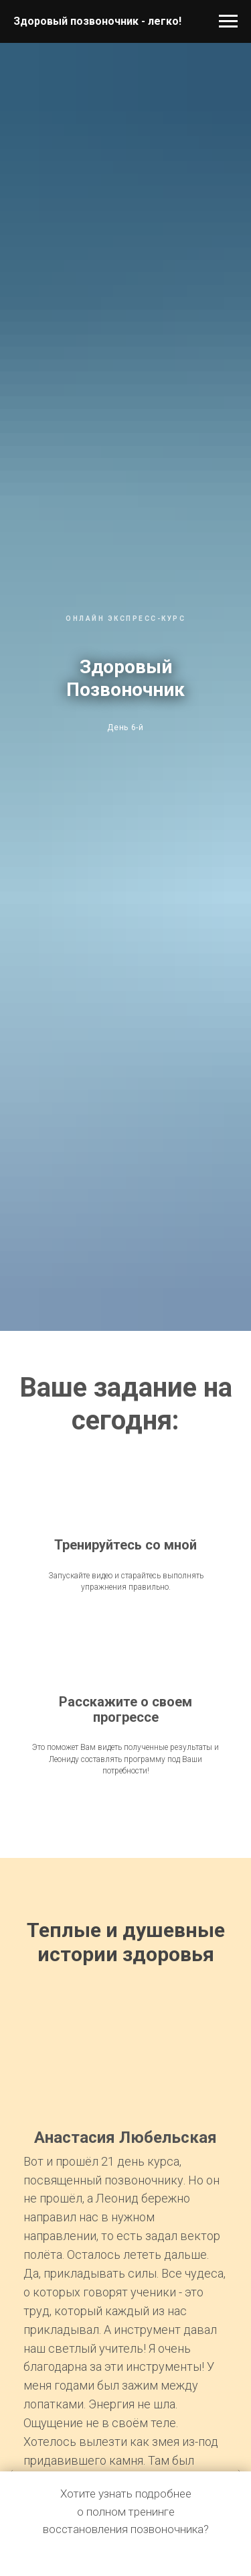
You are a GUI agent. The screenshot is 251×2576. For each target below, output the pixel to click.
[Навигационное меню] (228, 21)
